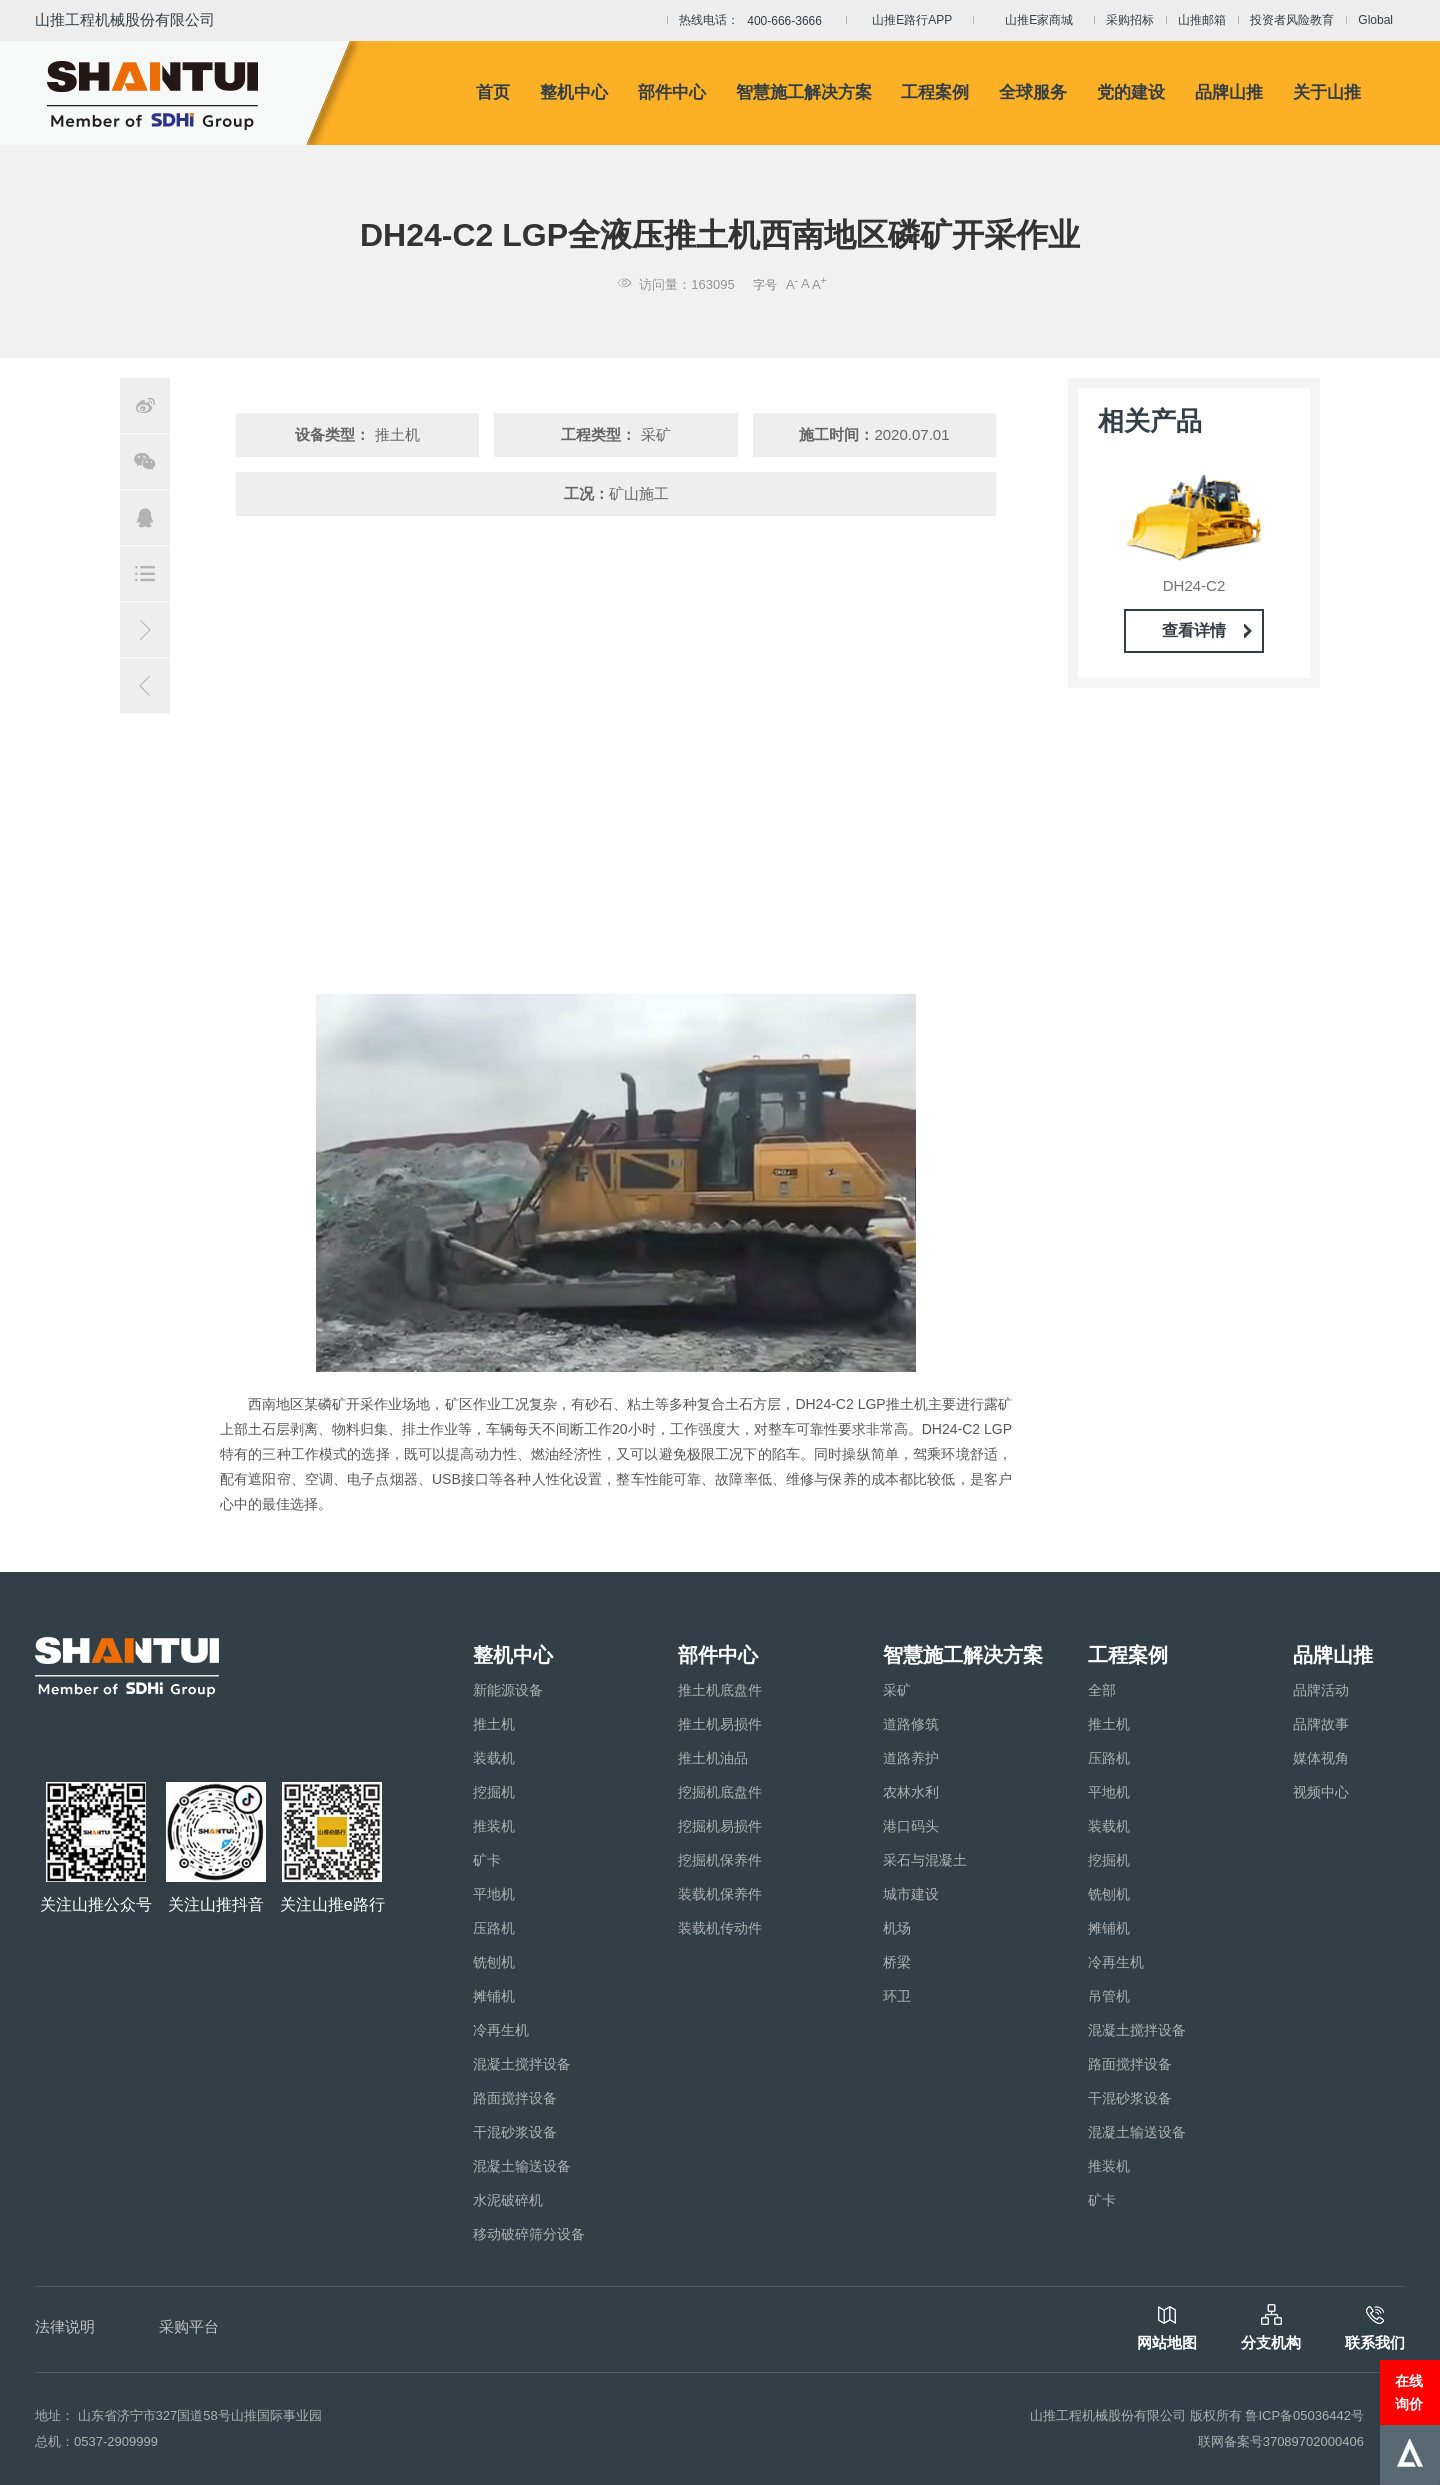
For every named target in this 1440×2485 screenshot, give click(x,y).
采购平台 (189, 2326)
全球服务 (1033, 92)
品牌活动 (1321, 1690)
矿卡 (487, 1860)
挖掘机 (494, 1792)
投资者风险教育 (1292, 20)
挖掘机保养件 (720, 1860)
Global (1375, 20)
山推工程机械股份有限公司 (125, 19)
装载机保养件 (720, 1894)
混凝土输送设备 (522, 2166)
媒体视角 (1321, 1758)
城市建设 (911, 1894)
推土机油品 (713, 1758)
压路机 (494, 1928)
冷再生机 (501, 2030)
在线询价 (1409, 2392)
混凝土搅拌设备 (522, 2064)
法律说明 (65, 2326)
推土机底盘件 (720, 1690)
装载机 (494, 1758)
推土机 (494, 1724)
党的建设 (1131, 92)
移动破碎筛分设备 (529, 2234)
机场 (897, 1928)
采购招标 (1130, 20)
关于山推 (1327, 92)
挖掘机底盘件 (720, 1792)
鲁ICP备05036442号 (1304, 2415)
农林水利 (911, 1792)
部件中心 (672, 92)
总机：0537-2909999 (96, 2441)
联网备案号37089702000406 (1281, 2441)
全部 (1102, 1690)
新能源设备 (508, 1690)
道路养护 (911, 1758)
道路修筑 (911, 1724)
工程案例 (935, 92)
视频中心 (1321, 1792)
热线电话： (756, 21)
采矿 (897, 1690)
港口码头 (911, 1826)
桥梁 (897, 1962)
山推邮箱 (1202, 20)
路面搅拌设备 (515, 2098)
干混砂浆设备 (515, 2132)
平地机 (494, 1894)
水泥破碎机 (508, 2200)
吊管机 (1109, 1996)
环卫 (897, 1996)
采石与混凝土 (925, 1860)
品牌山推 (1229, 92)
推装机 (494, 1826)
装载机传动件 (720, 1928)
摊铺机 (494, 1996)
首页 (493, 92)
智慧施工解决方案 (804, 92)
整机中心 (574, 92)
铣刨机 (494, 1962)
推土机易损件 (720, 1724)
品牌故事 (1321, 1724)
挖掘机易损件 (720, 1826)
